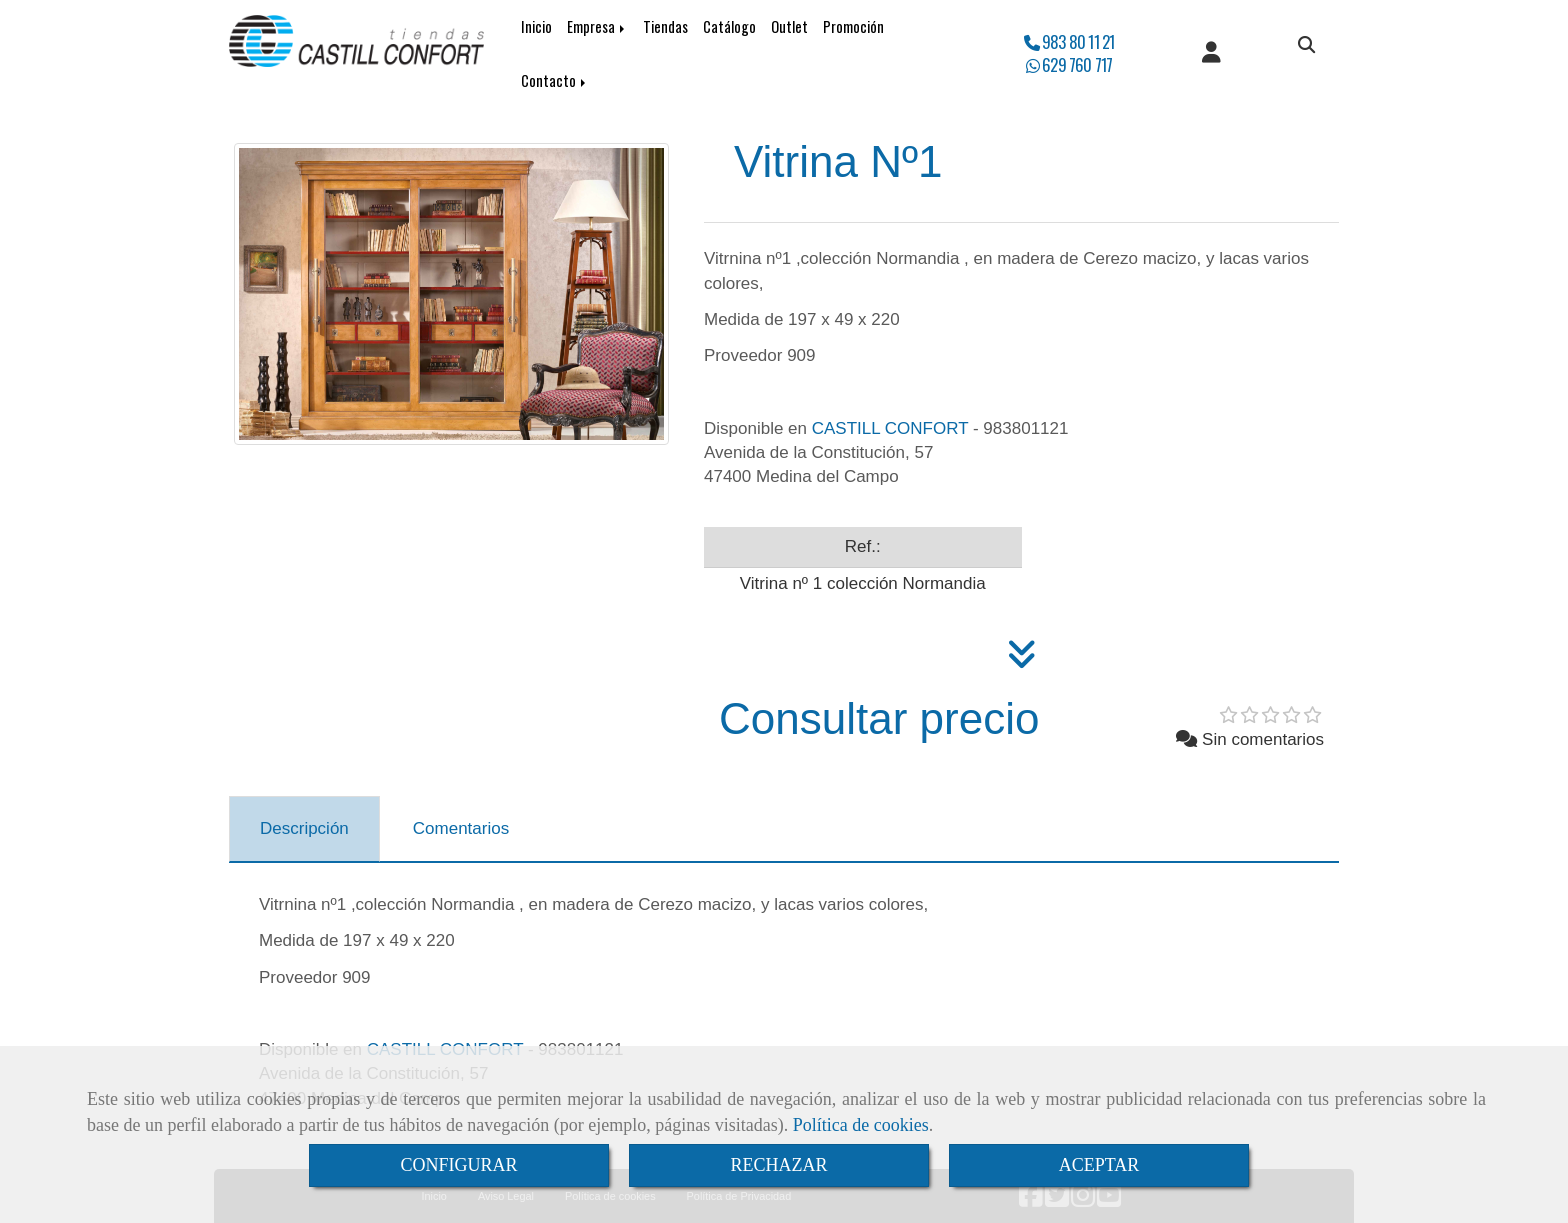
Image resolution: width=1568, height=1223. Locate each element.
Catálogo (729, 26)
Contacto (555, 80)
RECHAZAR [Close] (778, 1165)
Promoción (853, 26)
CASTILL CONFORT (890, 428)
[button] (1211, 54)
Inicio (536, 26)
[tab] (304, 829)
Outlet (789, 26)
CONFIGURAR (458, 1165)
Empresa (597, 26)
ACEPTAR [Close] (1099, 1165)
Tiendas (665, 26)
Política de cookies (861, 1125)
